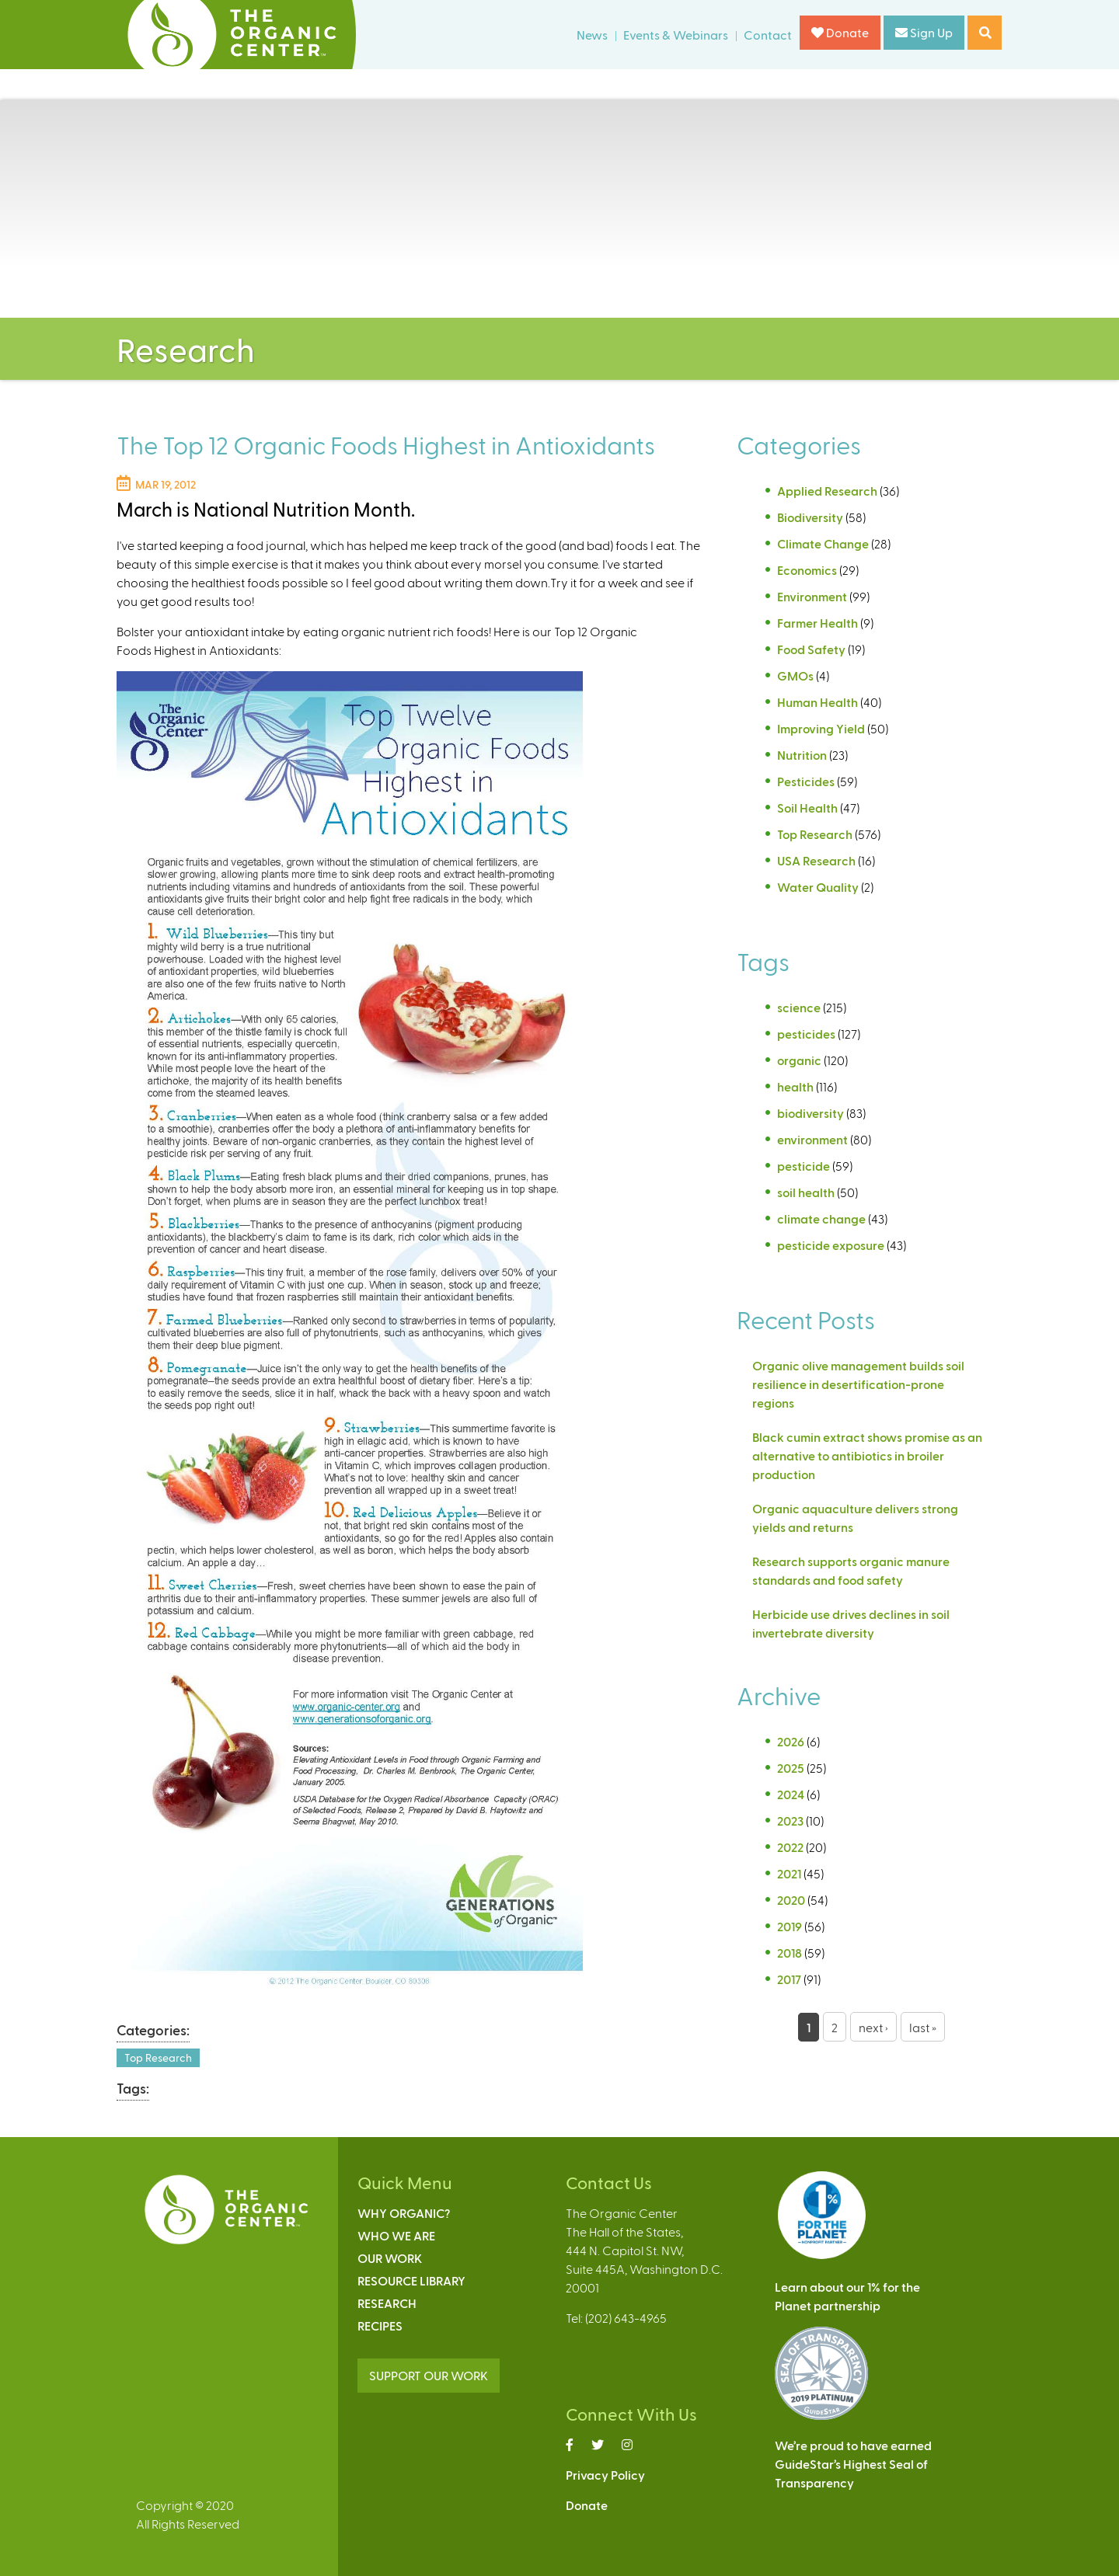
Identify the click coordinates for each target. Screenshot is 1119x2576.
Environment (812, 596)
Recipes (380, 2325)
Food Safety (811, 649)
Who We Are (396, 2235)
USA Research (816, 860)
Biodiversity (810, 517)
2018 (789, 1952)
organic (799, 1060)
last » (922, 2027)
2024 (790, 1794)
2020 (791, 1899)
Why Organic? (403, 2212)
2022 (790, 1847)
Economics (807, 569)
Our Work (389, 2258)
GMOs (795, 675)
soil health (806, 1192)
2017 (789, 1979)
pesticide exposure (830, 1245)
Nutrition (802, 754)
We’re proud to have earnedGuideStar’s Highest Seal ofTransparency (853, 2464)
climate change (821, 1218)
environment (812, 1139)
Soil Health (807, 807)
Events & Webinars (675, 34)
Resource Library (411, 2280)
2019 (789, 1926)
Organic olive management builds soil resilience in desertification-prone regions (858, 1384)
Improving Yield (821, 728)
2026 (790, 1741)
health (795, 1086)
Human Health (817, 701)
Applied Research (827, 490)
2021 (789, 1873)
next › (873, 2027)
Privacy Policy (605, 2474)
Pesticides (806, 781)
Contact (768, 34)
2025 (790, 1767)
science (799, 1007)
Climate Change (823, 543)
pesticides (806, 1033)
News (592, 34)
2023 (790, 1820)
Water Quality (818, 886)
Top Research (158, 2057)
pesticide (803, 1165)
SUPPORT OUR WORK (428, 2375)
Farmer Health (817, 622)
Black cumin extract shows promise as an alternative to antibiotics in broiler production (867, 1455)
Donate (840, 32)
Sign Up (924, 32)
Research (387, 2303)
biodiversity (810, 1112)
